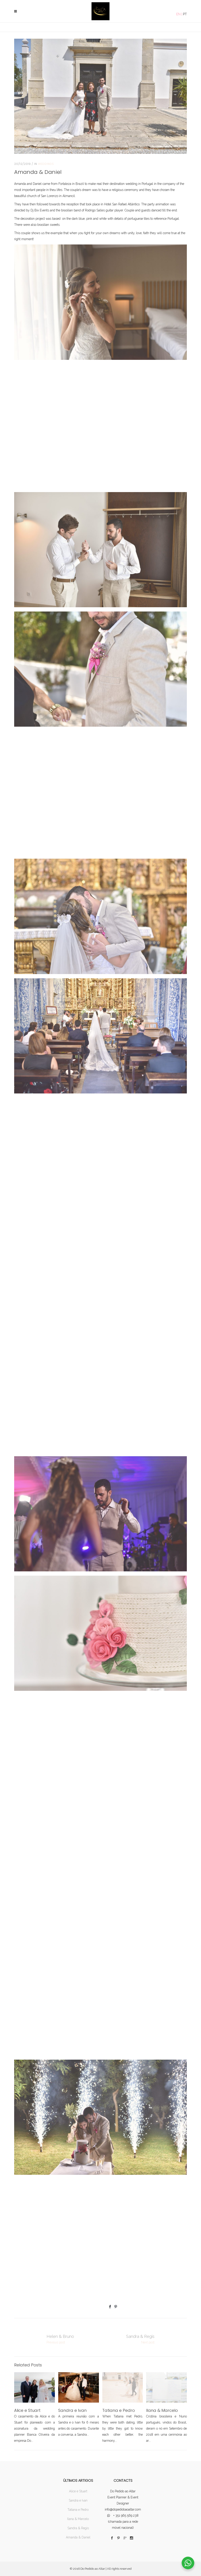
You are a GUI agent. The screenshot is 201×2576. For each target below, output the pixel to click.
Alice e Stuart (78, 2491)
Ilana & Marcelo (78, 2519)
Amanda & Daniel (78, 2537)
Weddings (46, 164)
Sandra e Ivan (78, 2500)
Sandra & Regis (140, 2336)
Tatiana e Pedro (78, 2509)
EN (178, 14)
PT (185, 14)
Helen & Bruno (60, 2336)
